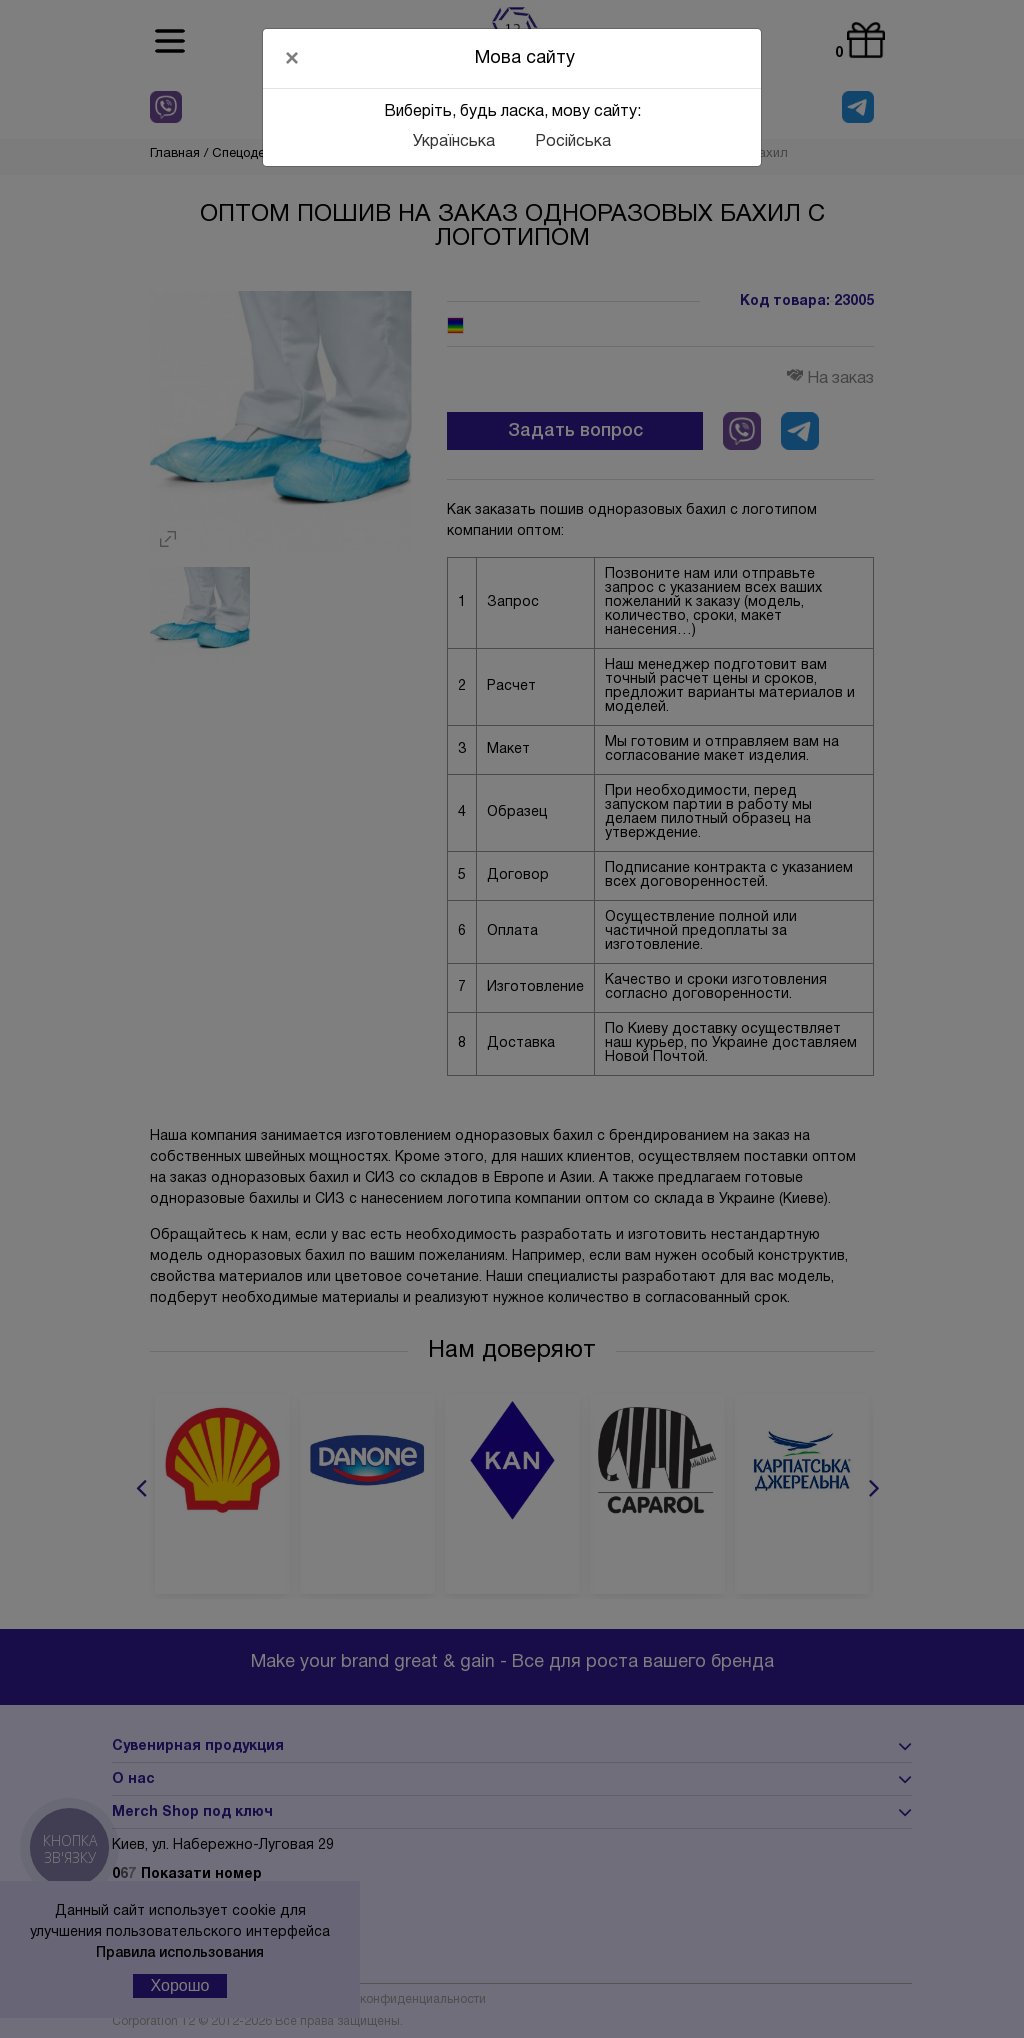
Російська (573, 142)
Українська (454, 142)
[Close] (292, 58)
